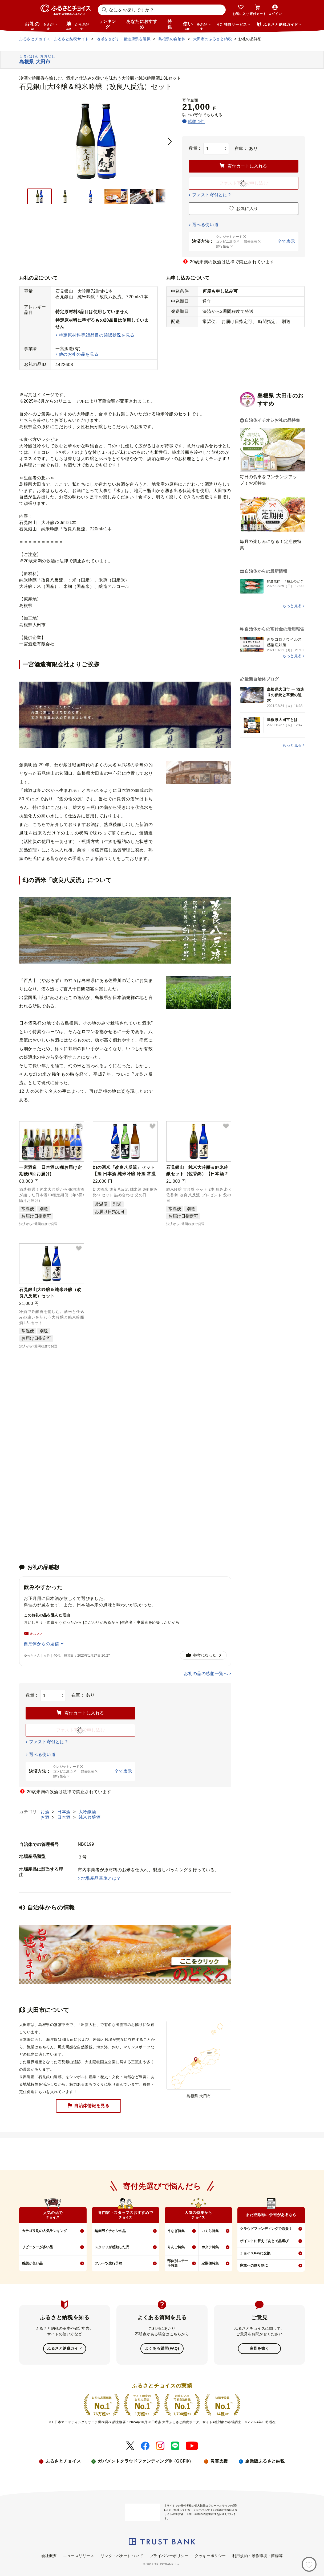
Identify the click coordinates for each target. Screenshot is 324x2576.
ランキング (107, 24)
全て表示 (286, 241)
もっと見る (292, 606)
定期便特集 (210, 2263)
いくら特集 (210, 2231)
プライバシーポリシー (169, 2555)
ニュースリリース (78, 2555)
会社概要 (49, 2555)
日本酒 (64, 1811)
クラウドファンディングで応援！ (266, 2229)
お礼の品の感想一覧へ (206, 1673)
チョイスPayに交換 (255, 2253)
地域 (78, 25)
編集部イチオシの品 (110, 2231)
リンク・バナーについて (122, 2555)
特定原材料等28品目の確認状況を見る (97, 335)
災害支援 (219, 2460)
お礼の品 (41, 25)
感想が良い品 (32, 2263)
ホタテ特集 (210, 2247)
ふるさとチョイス (63, 2460)
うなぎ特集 (176, 2231)
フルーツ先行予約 (108, 2263)
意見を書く (259, 2348)
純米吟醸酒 (90, 1817)
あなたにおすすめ (141, 24)
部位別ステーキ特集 (177, 2263)
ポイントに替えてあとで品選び (264, 2241)
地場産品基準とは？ (101, 1878)
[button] (79, 1126)
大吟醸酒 (87, 1811)
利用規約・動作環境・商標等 (257, 2555)
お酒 (45, 1811)
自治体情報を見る (88, 2105)
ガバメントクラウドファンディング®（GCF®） (145, 2460)
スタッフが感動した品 (112, 2247)
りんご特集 (176, 2247)
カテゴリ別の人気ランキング (44, 2231)
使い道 (197, 25)
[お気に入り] (309, 2564)
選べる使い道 (205, 224)
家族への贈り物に (254, 2265)
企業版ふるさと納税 (265, 2460)
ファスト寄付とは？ (212, 195)
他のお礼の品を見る (79, 354)
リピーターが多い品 (37, 2247)
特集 (170, 24)
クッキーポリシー (210, 2555)
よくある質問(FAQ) (162, 2348)
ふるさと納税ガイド (64, 2348)
